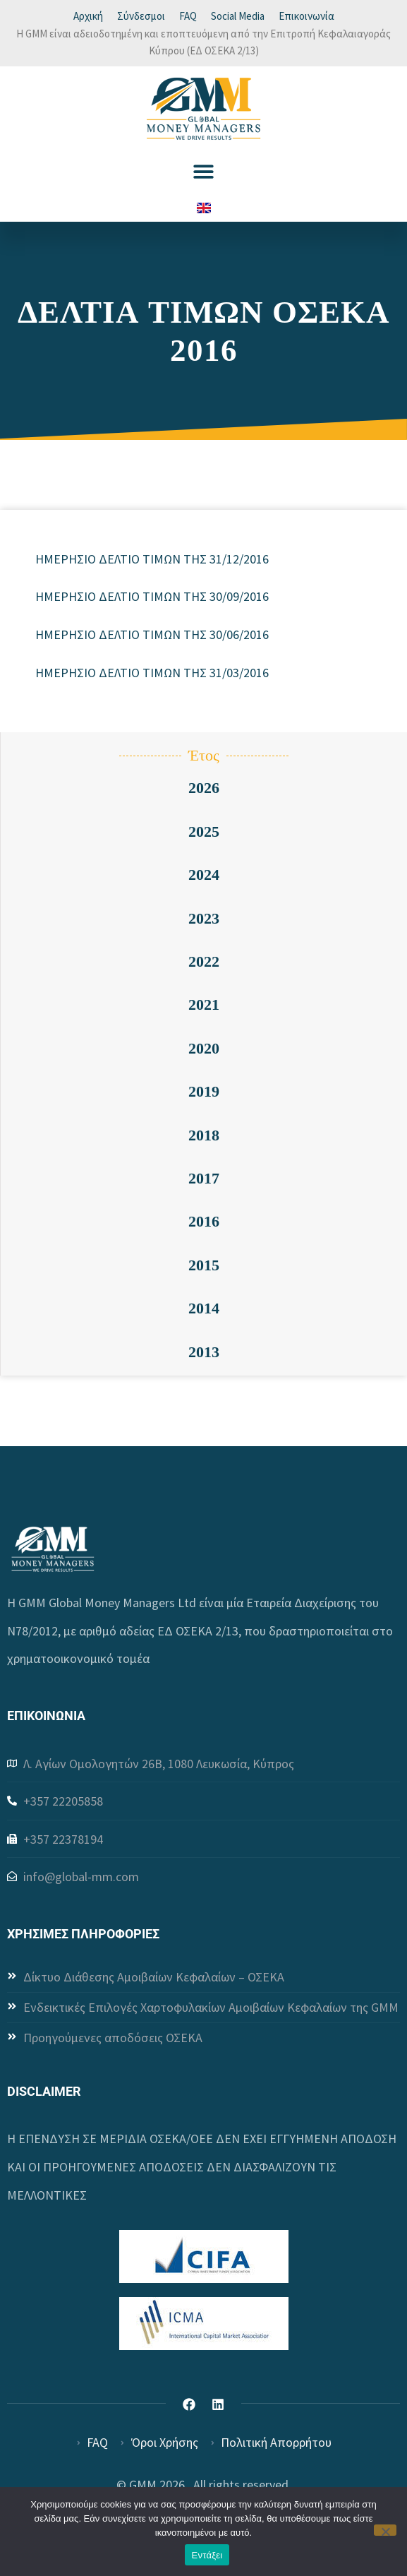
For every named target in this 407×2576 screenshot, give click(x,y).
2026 (203, 788)
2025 (203, 831)
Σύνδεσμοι (141, 16)
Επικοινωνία (306, 16)
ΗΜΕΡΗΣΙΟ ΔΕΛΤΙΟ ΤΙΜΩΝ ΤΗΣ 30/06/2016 (152, 634)
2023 (203, 918)
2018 (203, 1135)
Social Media (238, 16)
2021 (203, 1004)
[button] (203, 171)
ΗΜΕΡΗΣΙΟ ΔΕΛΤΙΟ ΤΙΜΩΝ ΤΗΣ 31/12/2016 (152, 559)
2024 (203, 874)
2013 (203, 1352)
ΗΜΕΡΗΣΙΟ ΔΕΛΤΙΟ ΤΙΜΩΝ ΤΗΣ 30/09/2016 (152, 596)
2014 (203, 1308)
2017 (203, 1178)
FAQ (188, 16)
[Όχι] (385, 2530)
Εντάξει (207, 2555)
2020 (203, 1048)
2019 (203, 1091)
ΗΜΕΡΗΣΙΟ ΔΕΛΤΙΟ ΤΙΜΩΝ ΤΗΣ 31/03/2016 (152, 672)
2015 (203, 1265)
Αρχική (88, 16)
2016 (203, 1221)
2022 (203, 961)
